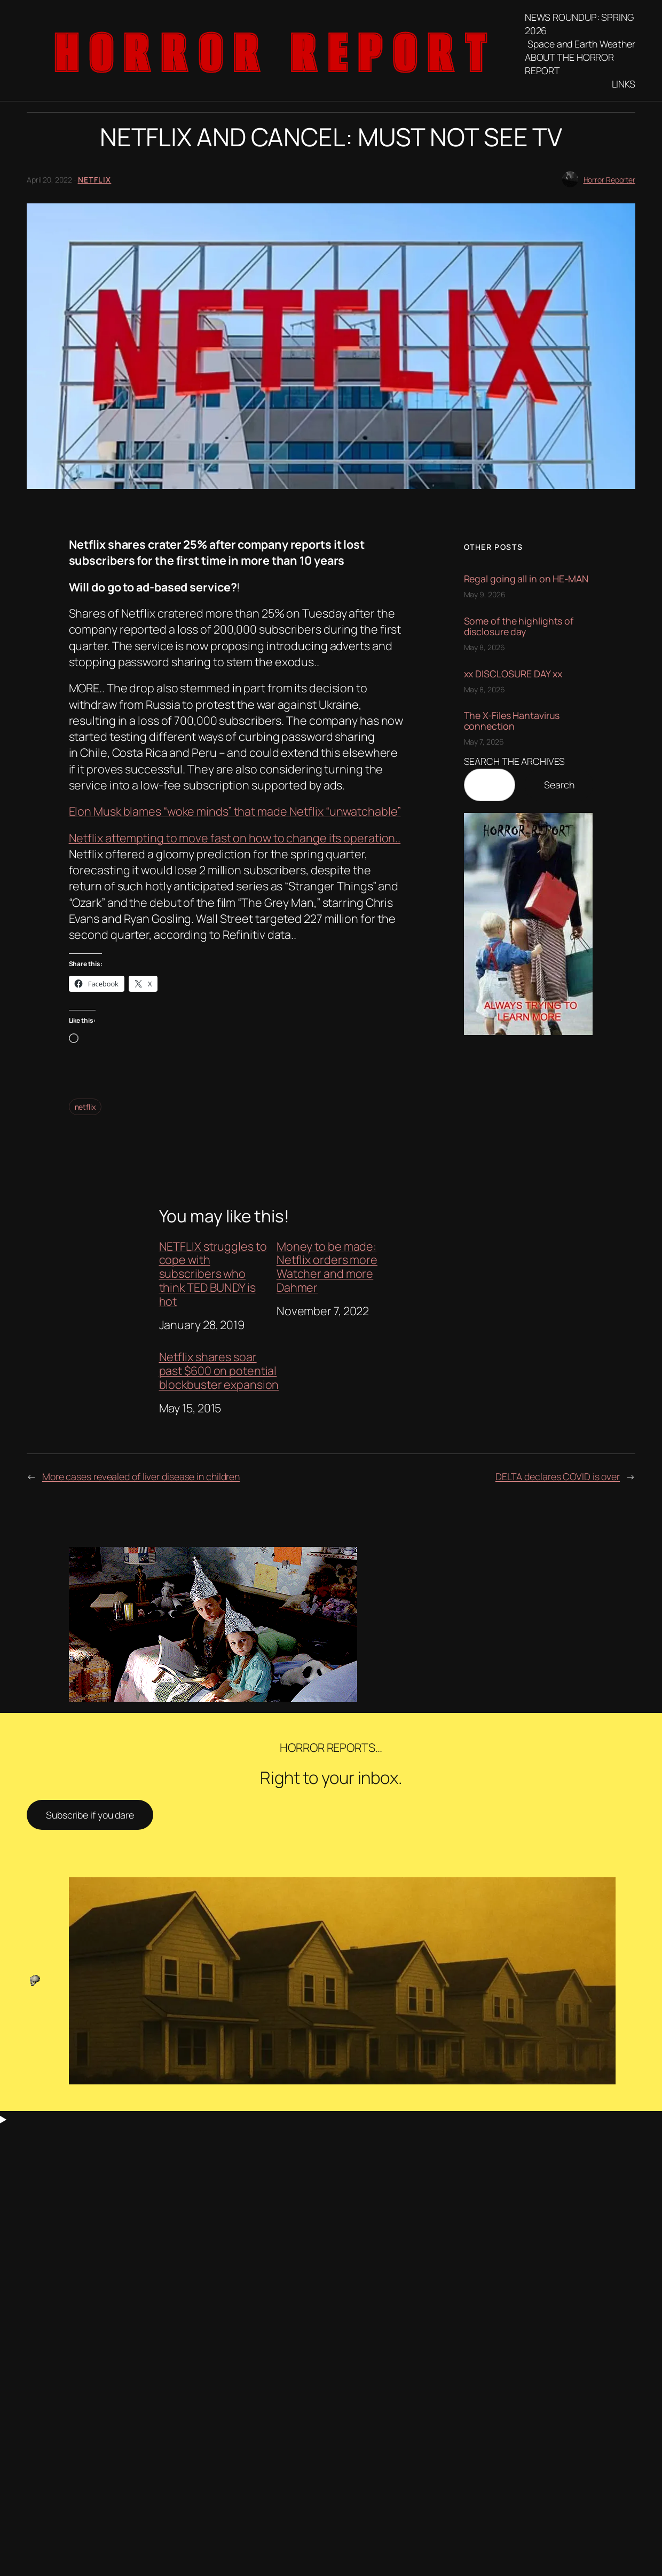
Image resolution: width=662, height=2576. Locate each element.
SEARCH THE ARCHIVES (514, 761)
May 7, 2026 (484, 742)
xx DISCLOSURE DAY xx (513, 673)
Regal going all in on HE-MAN (526, 578)
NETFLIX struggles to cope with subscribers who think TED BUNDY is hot (213, 1274)
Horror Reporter (610, 180)
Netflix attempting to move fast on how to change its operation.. (235, 838)
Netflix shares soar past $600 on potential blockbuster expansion (219, 1371)
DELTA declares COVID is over (557, 1476)
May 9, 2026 (485, 594)
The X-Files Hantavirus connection (512, 720)
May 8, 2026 (484, 647)
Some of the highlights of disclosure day (519, 626)
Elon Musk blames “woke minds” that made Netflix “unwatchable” (235, 811)
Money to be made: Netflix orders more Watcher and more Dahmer (327, 1267)
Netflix (95, 180)
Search (559, 784)
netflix (85, 1107)
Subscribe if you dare (90, 1814)
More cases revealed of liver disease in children (141, 1476)
